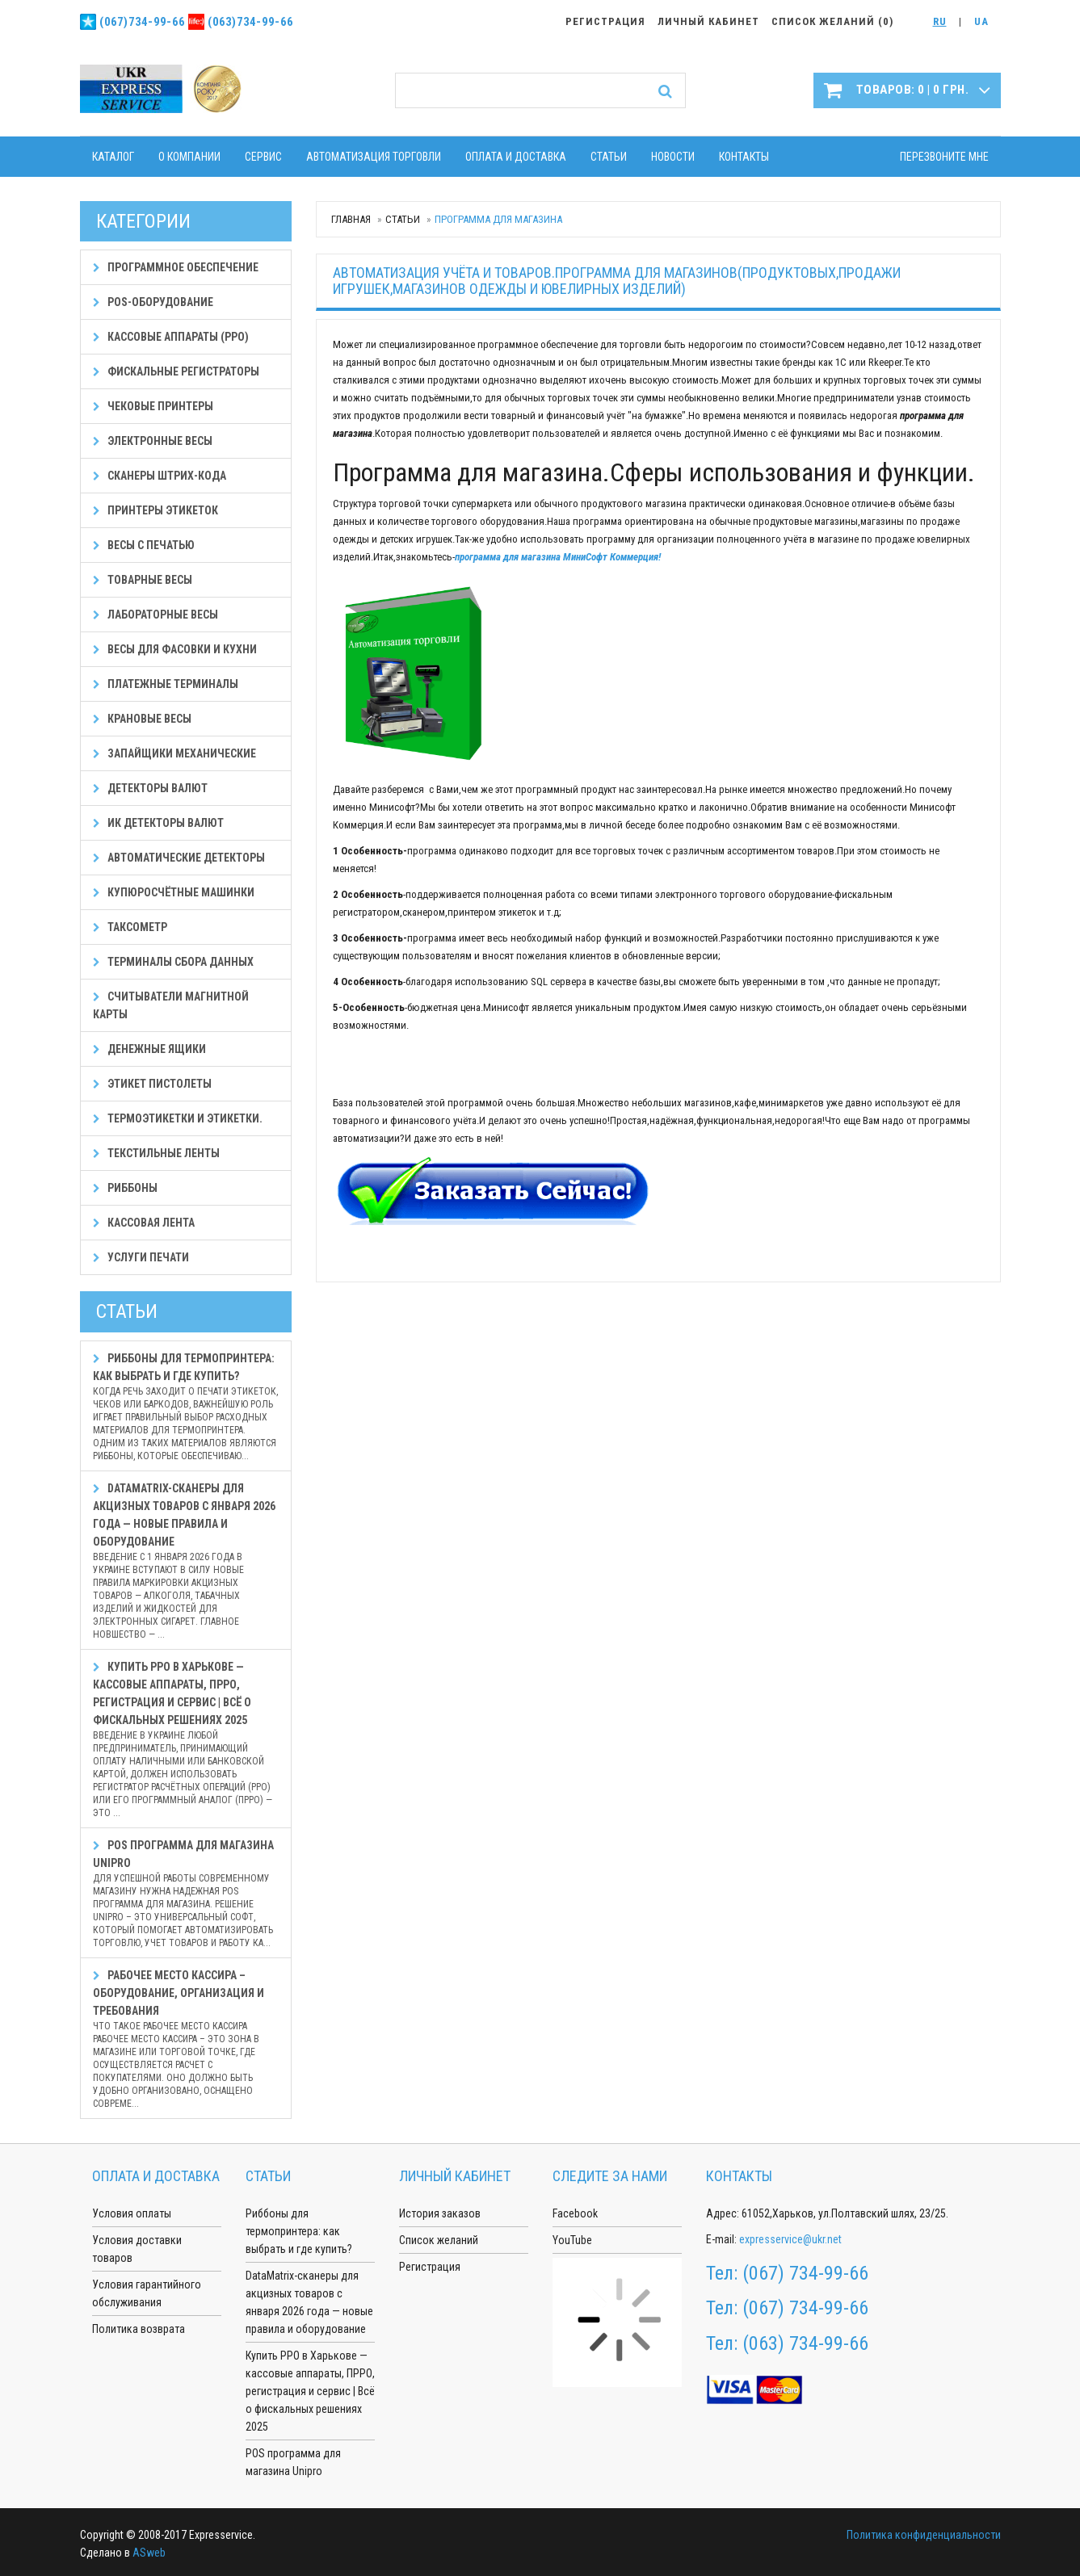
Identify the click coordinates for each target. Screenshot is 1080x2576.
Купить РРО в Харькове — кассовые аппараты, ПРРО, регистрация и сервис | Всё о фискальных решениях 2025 (186, 1739)
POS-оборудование (153, 302)
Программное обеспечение (175, 267)
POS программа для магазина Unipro (186, 1894)
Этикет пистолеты (152, 1083)
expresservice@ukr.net (790, 2239)
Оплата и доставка (515, 156)
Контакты (744, 156)
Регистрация (429, 2266)
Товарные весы (142, 579)
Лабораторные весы (155, 614)
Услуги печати (141, 1257)
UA (981, 21)
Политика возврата (138, 2328)
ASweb (149, 2552)
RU (940, 21)
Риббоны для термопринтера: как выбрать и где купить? (186, 1407)
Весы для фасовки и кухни (175, 649)
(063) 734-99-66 (805, 2343)
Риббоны (125, 1187)
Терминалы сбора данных (173, 961)
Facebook (575, 2213)
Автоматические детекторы (179, 857)
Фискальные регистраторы (176, 371)
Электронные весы (152, 440)
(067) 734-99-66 (805, 2273)
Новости (673, 156)
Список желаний (438, 2240)
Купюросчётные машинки (173, 892)
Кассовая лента (144, 1222)
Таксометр (130, 927)
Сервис (263, 156)
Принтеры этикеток (155, 510)
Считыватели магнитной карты (171, 1005)
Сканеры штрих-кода (159, 475)
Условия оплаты (131, 2213)
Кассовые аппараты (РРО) (171, 336)
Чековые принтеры (153, 406)
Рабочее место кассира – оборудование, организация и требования (186, 2039)
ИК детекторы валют (158, 822)
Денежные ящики (149, 1049)
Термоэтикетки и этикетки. (178, 1118)
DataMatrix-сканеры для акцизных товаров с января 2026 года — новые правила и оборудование (186, 1561)
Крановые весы (142, 718)
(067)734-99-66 (142, 22)
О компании (189, 156)
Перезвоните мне (944, 156)
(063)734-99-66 (250, 22)
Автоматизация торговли (373, 156)
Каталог (113, 156)
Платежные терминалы (165, 684)
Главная (351, 219)
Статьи (608, 156)
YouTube (572, 2240)
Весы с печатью (144, 545)
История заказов (440, 2213)
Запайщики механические (174, 753)
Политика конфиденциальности (924, 2534)
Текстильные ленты (156, 1153)
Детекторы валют (150, 788)
